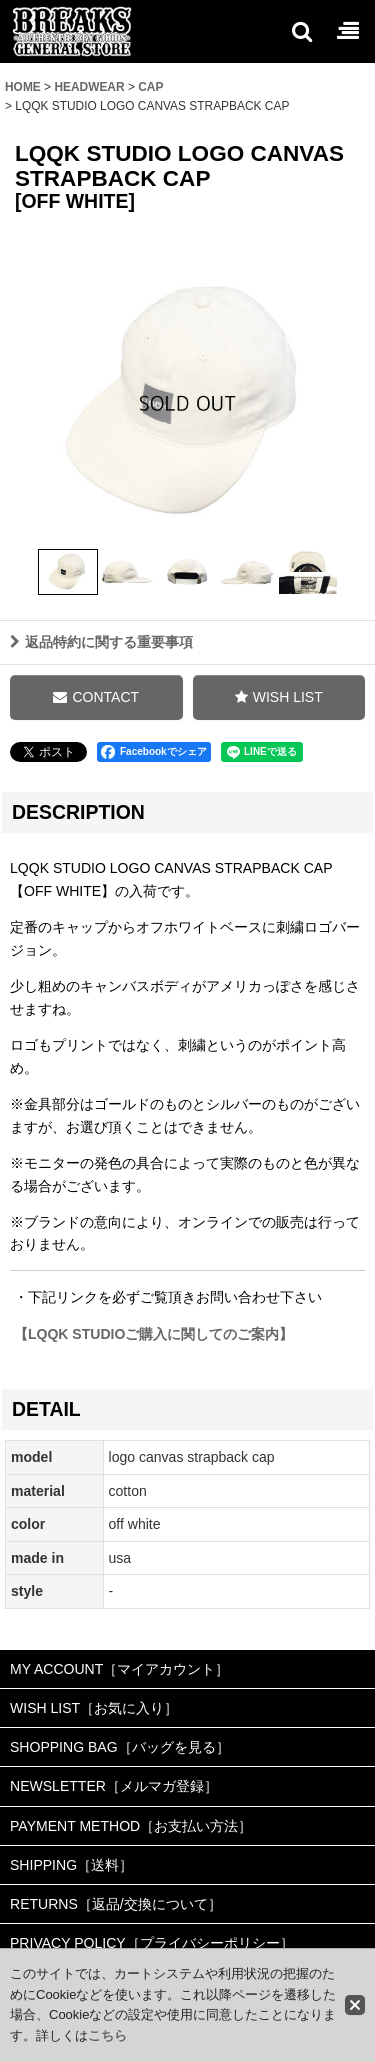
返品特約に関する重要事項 (101, 642)
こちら (107, 2035)
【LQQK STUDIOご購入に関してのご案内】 (151, 1334)
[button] (301, 31)
